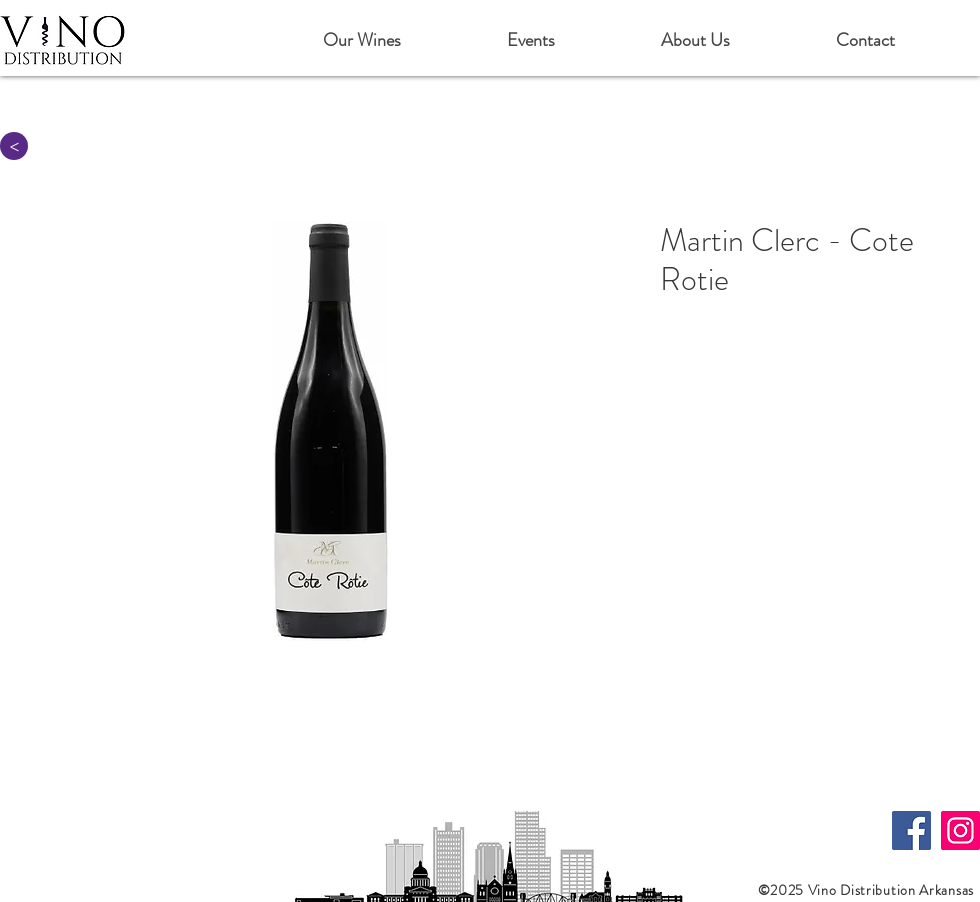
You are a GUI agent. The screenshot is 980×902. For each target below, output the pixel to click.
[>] (14, 146)
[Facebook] (911, 830)
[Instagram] (960, 830)
